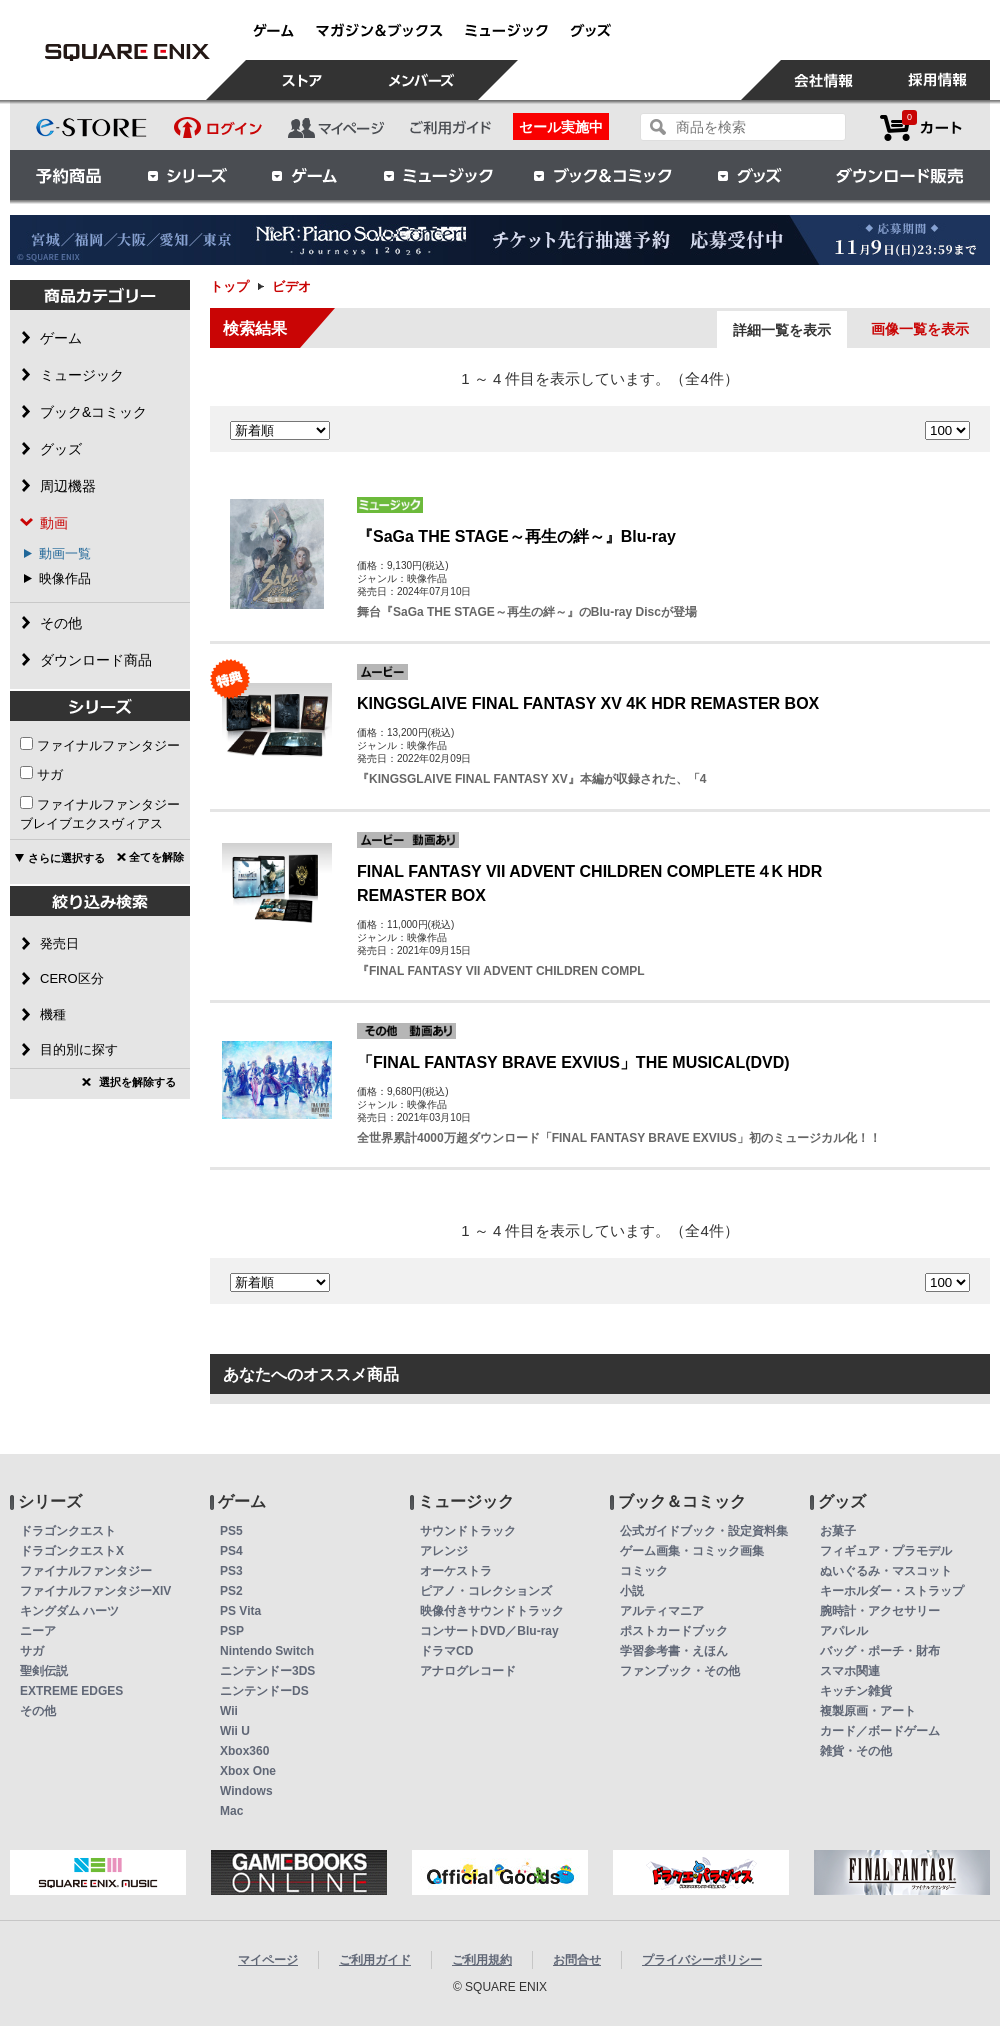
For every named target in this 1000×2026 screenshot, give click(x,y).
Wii (229, 1711)
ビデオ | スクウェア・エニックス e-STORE (127, 52)
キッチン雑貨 (856, 1691)
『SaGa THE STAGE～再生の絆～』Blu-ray (516, 536)
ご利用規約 (482, 1960)
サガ (50, 774)
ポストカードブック (674, 1631)
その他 (38, 1711)
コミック (644, 1571)
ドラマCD (446, 1651)
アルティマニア (662, 1611)
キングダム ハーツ (69, 1611)
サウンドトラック (468, 1531)
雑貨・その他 (856, 1751)
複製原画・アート (868, 1711)
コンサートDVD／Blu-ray (489, 1631)
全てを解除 (156, 857)
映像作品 (65, 578)
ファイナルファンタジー (108, 745)
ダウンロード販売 (900, 175)
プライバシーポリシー (702, 1960)
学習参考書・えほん (674, 1651)
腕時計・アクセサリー (880, 1611)
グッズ (751, 175)
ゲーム (305, 175)
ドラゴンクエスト (68, 1531)
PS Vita (240, 1611)
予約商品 (69, 175)
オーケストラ (456, 1571)
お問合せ (577, 1960)
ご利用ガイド (375, 1960)
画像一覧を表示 (920, 329)
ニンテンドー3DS (267, 1671)
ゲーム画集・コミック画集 (692, 1551)
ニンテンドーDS (264, 1691)
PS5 (231, 1531)
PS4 (231, 1551)
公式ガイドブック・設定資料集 (704, 1531)
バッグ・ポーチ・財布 (880, 1651)
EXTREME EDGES (71, 1691)
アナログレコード (468, 1671)
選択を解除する (137, 1082)
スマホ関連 (850, 1671)
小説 (632, 1591)
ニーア (38, 1631)
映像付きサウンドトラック (492, 1611)
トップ (229, 286)
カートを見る (921, 127)
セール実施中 (561, 127)
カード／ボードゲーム (880, 1731)
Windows (246, 1791)
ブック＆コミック (602, 175)
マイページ (268, 1960)
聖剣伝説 (44, 1671)
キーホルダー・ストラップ (892, 1591)
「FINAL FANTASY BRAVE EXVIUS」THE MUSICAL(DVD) (573, 1062)
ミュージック (438, 175)
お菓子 (838, 1531)
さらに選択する (66, 858)
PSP (232, 1631)
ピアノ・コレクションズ (486, 1591)
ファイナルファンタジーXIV (95, 1591)
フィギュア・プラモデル (886, 1551)
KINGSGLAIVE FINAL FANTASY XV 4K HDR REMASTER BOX (588, 703)
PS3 (231, 1571)
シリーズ (187, 175)
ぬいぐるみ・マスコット (886, 1571)
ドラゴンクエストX (72, 1551)
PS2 (231, 1591)
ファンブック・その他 (680, 1671)
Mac (231, 1811)
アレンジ (444, 1551)
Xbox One (248, 1771)
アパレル (844, 1631)
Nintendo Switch (267, 1651)
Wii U (235, 1731)
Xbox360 (244, 1751)
